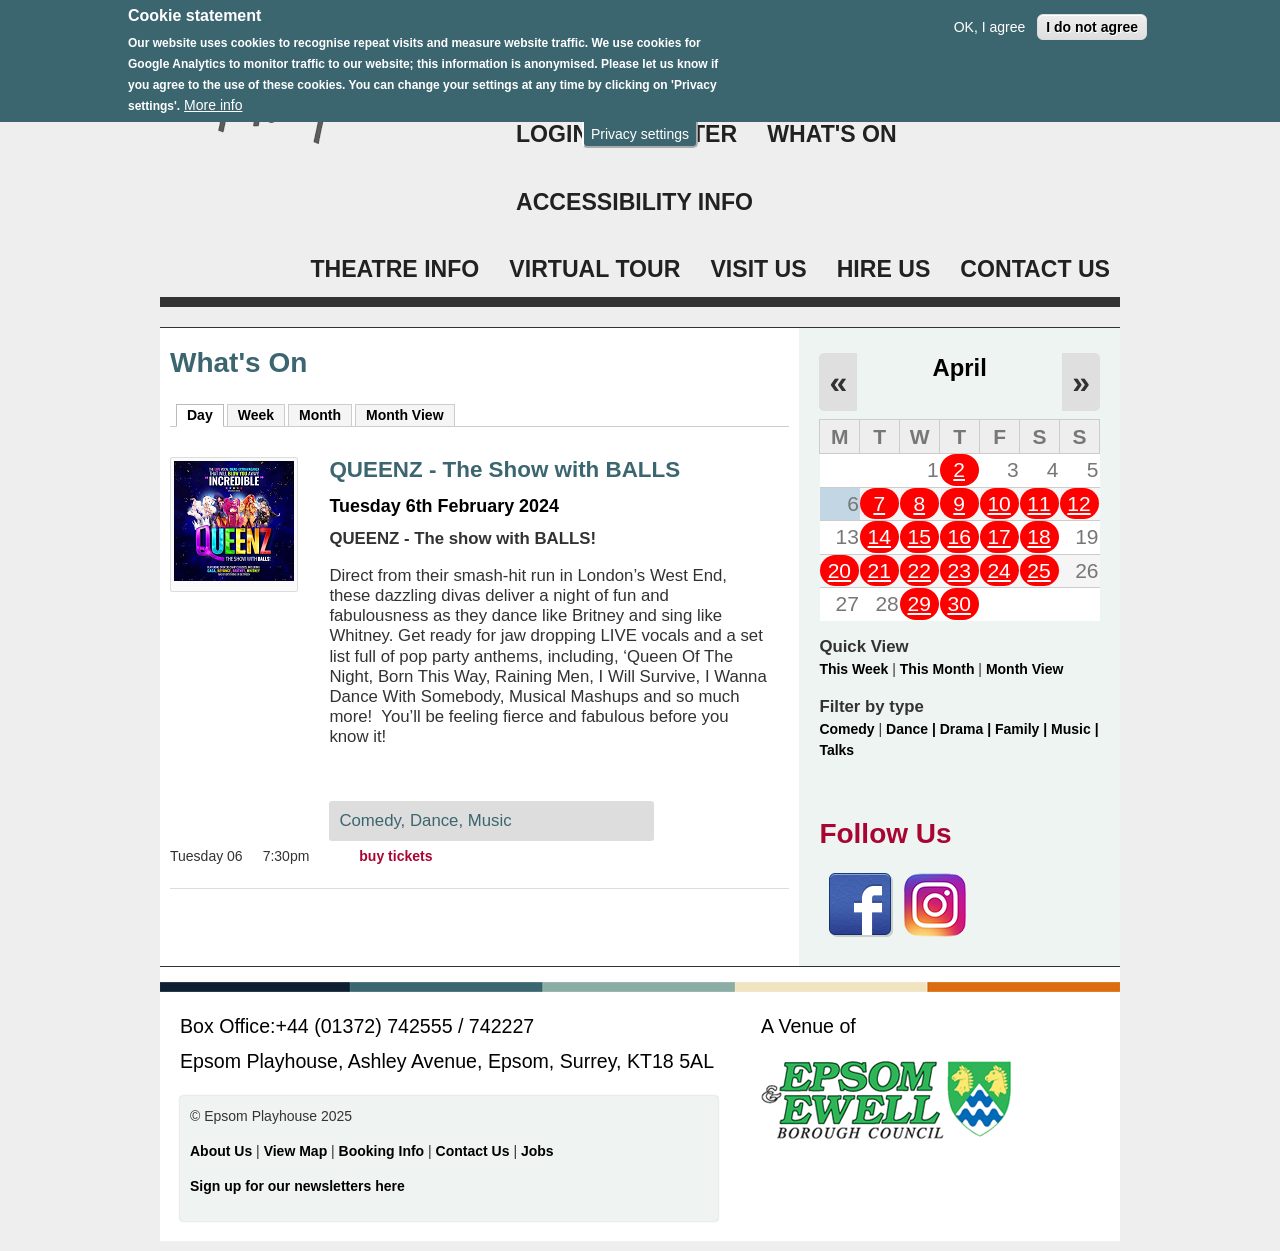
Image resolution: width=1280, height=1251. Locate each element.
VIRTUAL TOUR (594, 269)
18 (1038, 536)
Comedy (846, 729)
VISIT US (758, 269)
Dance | (913, 729)
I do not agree (1092, 16)
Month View (405, 415)
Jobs (537, 1151)
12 (1078, 503)
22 (919, 570)
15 (919, 536)
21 (879, 570)
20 (839, 570)
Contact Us (475, 1151)
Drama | (967, 729)
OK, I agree (990, 16)
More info (213, 94)
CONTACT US (1035, 269)
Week (256, 415)
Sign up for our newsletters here (297, 1186)
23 (958, 570)
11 (1038, 503)
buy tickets (395, 856)
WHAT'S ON (832, 134)
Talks (836, 750)
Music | (1074, 729)
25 (1038, 570)
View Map (297, 1151)
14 (879, 536)
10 (998, 503)
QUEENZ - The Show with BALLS (504, 469)
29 (919, 603)
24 (998, 570)
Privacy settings (640, 123)
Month (320, 415)
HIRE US (884, 269)
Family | (1023, 729)
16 (958, 536)
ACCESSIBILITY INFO (634, 202)
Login (552, 134)
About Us (221, 1151)
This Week (853, 669)
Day (205, 414)
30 (958, 603)
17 (998, 536)
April (960, 367)
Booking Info (382, 1151)
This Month (937, 669)
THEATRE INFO (394, 269)
